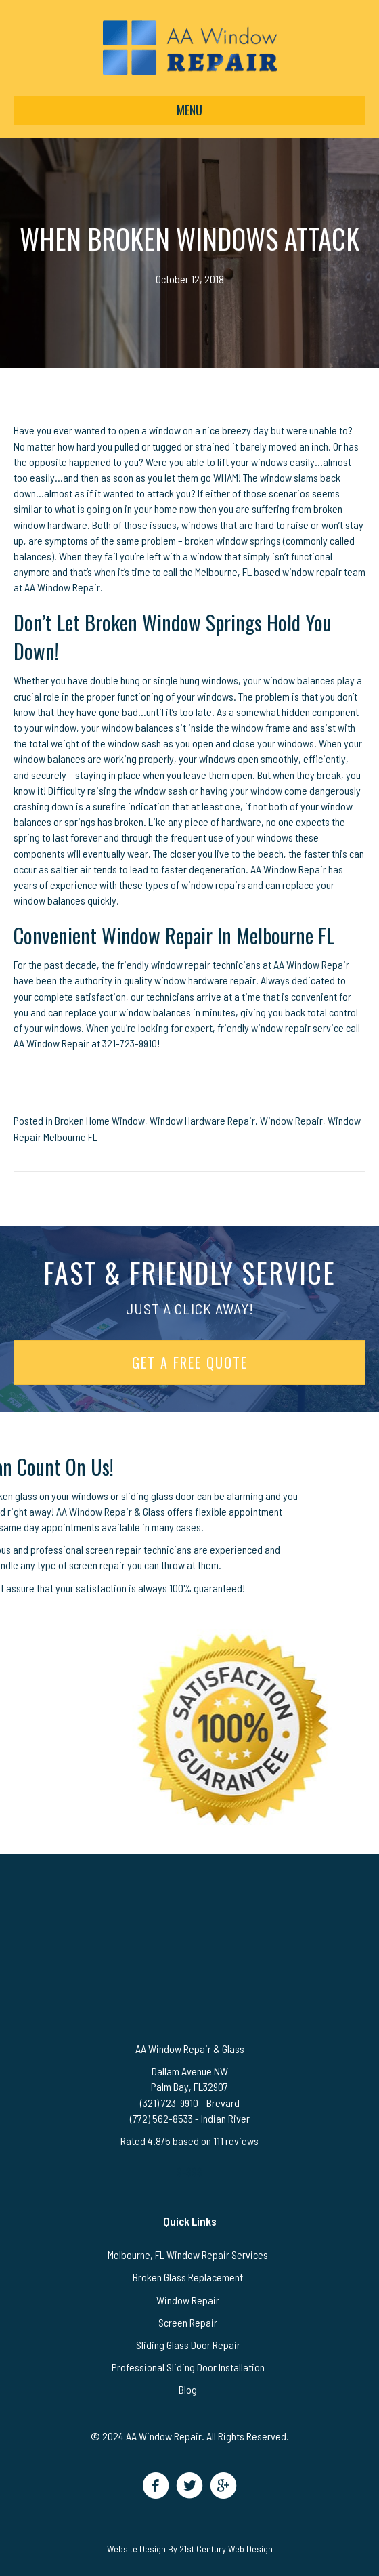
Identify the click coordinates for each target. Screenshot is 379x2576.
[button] (156, 2486)
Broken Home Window (100, 1120)
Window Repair (291, 1120)
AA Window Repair (51, 1043)
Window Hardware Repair (202, 1120)
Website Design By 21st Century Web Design (190, 2548)
